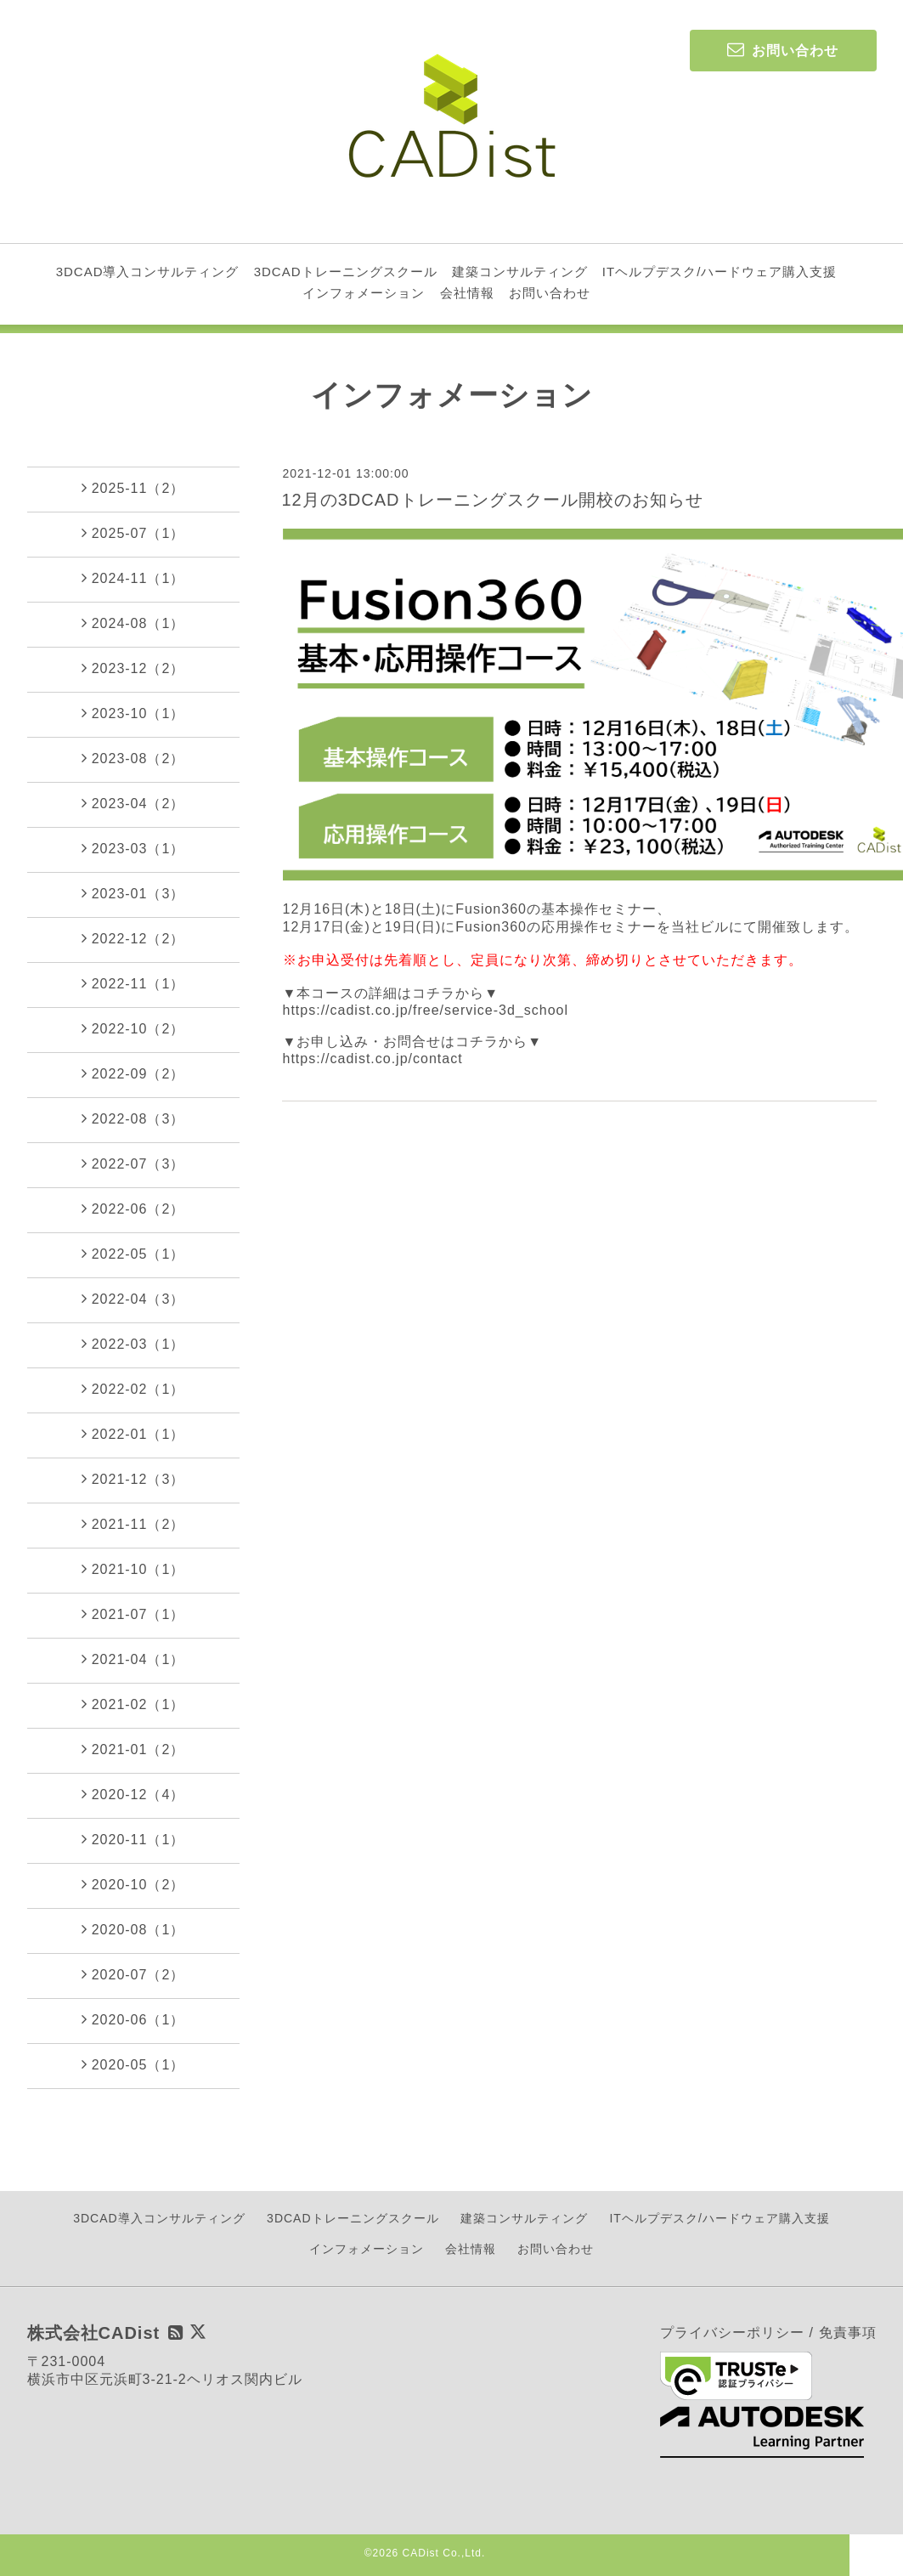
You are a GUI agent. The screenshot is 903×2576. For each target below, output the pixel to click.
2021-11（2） (133, 1523)
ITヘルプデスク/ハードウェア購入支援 (720, 271)
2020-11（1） (133, 1839)
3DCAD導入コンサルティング (148, 271)
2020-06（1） (133, 2019)
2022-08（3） (133, 1118)
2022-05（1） (133, 1253)
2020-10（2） (133, 1884)
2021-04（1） (133, 1659)
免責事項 (848, 2332)
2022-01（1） (133, 1433)
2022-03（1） (133, 1343)
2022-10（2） (133, 1028)
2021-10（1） (133, 1569)
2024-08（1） (133, 623)
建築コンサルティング (520, 271)
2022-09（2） (133, 1073)
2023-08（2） (133, 758)
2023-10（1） (133, 713)
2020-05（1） (133, 2064)
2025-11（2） (133, 487)
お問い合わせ (549, 292)
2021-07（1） (133, 1614)
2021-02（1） (133, 1704)
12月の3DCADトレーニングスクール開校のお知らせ (492, 499)
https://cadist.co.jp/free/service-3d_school (425, 1010)
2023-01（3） (133, 893)
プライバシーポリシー (732, 2332)
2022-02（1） (133, 1388)
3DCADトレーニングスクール (345, 271)
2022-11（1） (133, 983)
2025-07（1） (133, 533)
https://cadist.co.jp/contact (373, 1058)
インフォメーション (363, 292)
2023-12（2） (133, 668)
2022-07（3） (133, 1163)
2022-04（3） (133, 1298)
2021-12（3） (133, 1478)
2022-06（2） (133, 1208)
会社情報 (467, 292)
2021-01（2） (133, 1749)
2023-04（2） (133, 803)
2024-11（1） (133, 578)
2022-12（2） (133, 938)
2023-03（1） (133, 848)
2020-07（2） (133, 1974)
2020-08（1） (133, 1929)
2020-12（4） (133, 1794)
